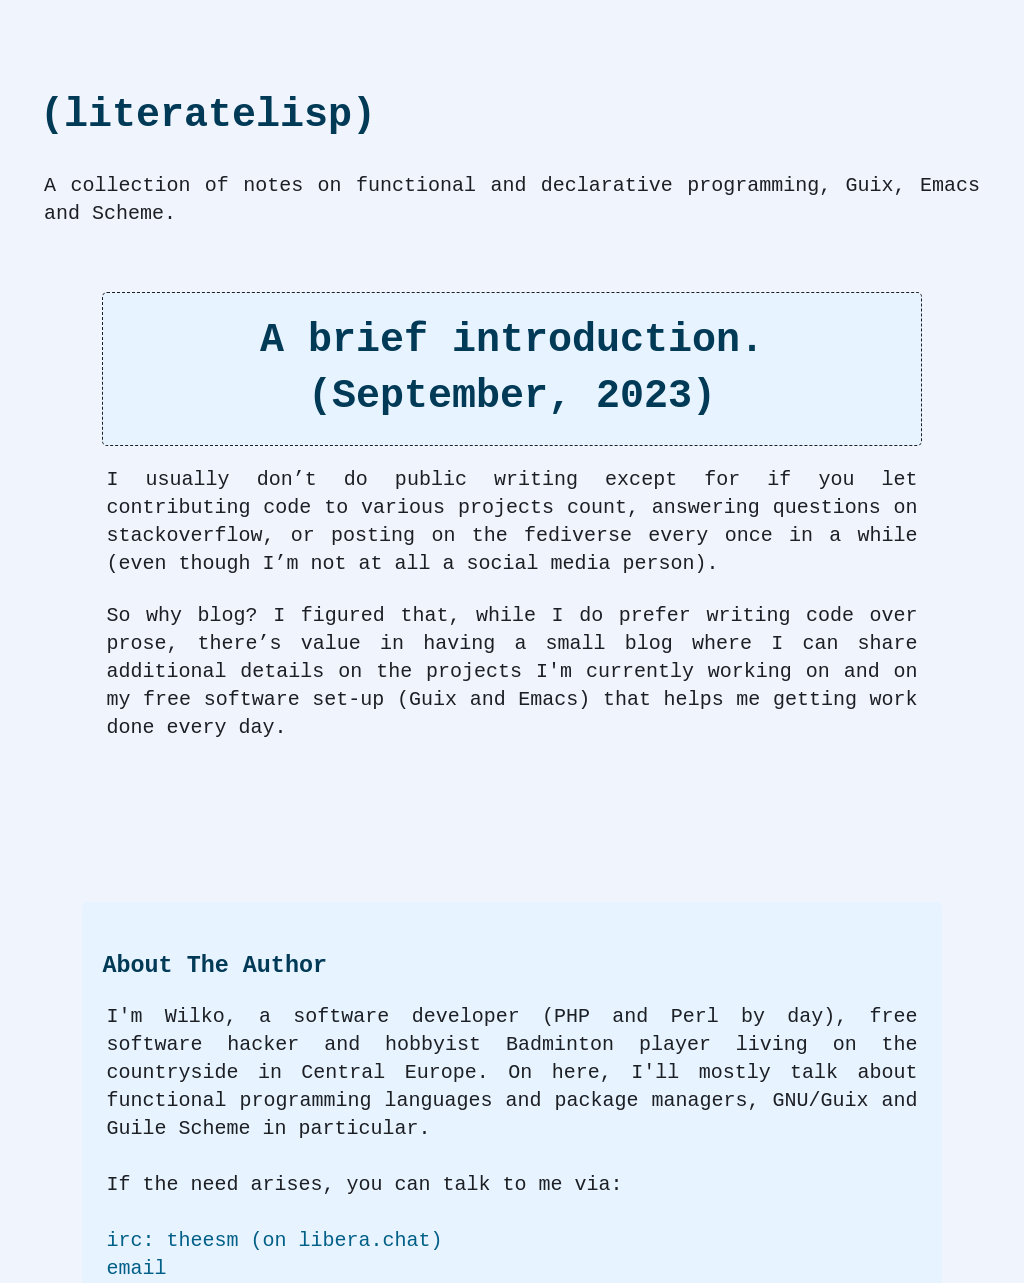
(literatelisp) (208, 115)
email (136, 1268)
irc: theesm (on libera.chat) (274, 1240)
